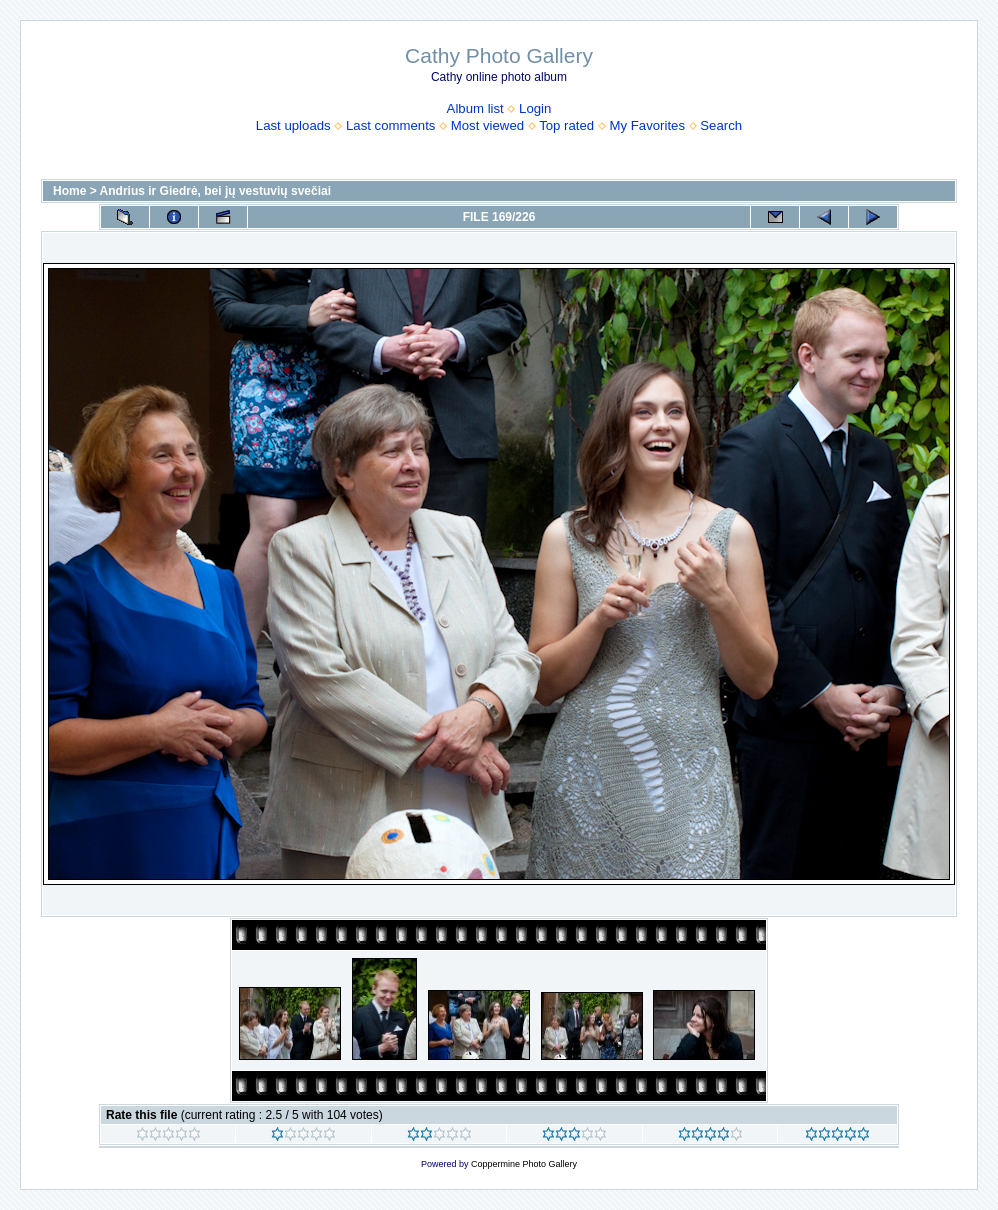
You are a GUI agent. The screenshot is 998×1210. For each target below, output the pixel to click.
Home (69, 191)
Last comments (390, 125)
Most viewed (487, 125)
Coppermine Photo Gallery (524, 1164)
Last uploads (293, 125)
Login (535, 108)
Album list (475, 108)
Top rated (566, 125)
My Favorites (647, 125)
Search (721, 125)
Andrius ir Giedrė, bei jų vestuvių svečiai (215, 191)
